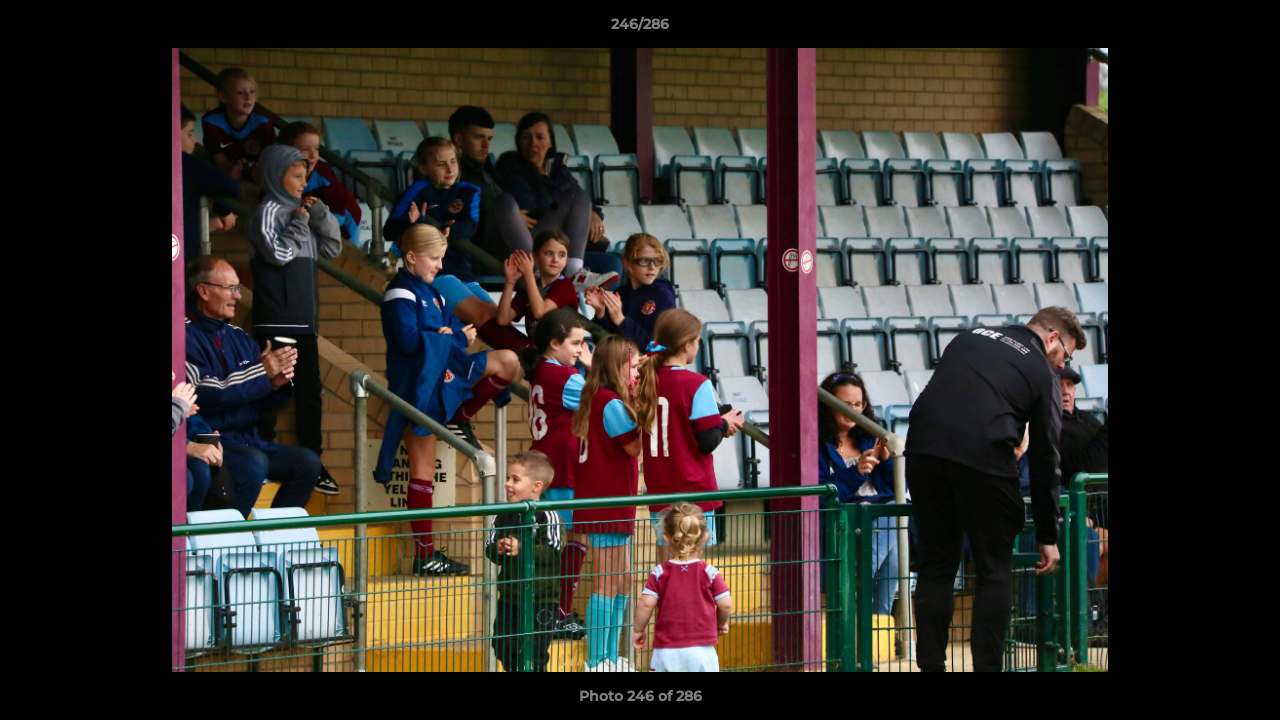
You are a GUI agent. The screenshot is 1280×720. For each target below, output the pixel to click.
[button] (1244, 29)
